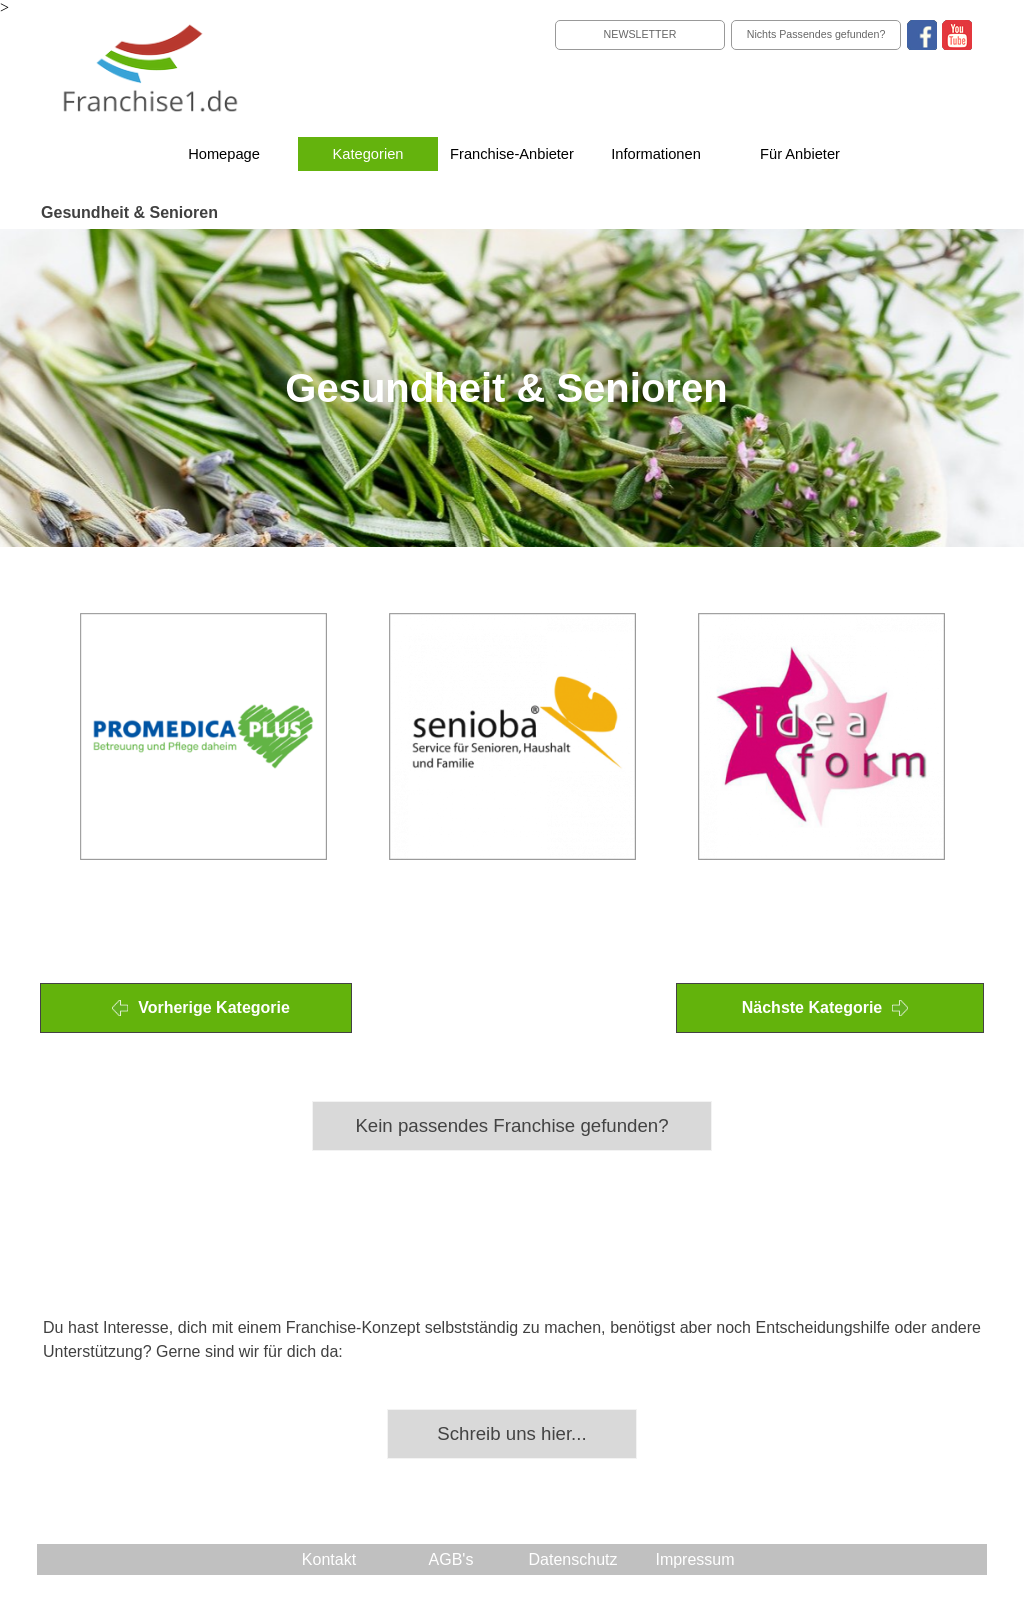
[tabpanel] (512, 565)
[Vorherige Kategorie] (196, 1008)
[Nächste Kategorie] (830, 1008)
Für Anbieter (800, 154)
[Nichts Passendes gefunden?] (816, 35)
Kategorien (368, 154)
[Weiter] (975, 736)
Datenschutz (573, 1559)
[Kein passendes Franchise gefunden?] (512, 1126)
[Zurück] (49, 736)
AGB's (451, 1559)
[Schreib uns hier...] (512, 1434)
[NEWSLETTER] (640, 35)
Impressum (694, 1559)
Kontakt (329, 1559)
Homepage (224, 154)
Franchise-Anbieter (512, 154)
